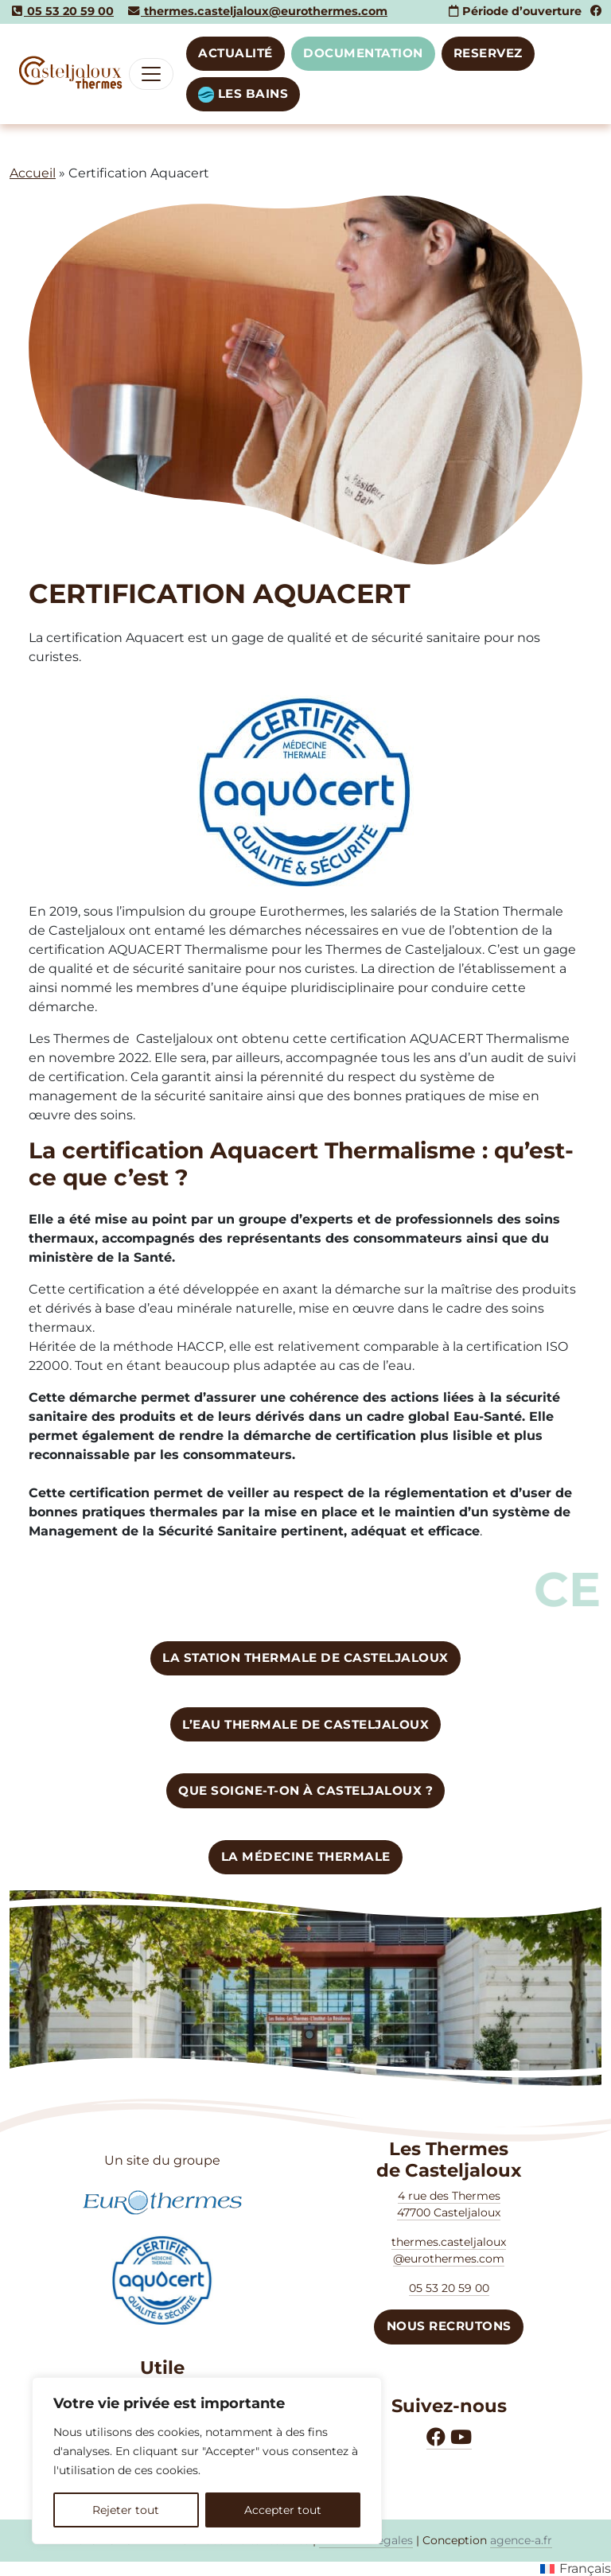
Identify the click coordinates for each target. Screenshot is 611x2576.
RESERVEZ (488, 52)
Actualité (235, 52)
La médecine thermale (306, 1856)
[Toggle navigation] (151, 74)
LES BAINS (243, 94)
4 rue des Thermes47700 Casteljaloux (448, 2204)
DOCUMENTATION (363, 52)
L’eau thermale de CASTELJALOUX (305, 1724)
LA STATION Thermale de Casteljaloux (305, 1657)
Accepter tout (282, 2510)
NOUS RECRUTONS (449, 2325)
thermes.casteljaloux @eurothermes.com (448, 2250)
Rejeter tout (125, 2510)
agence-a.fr (521, 2540)
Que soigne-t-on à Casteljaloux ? (305, 1790)
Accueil (33, 173)
